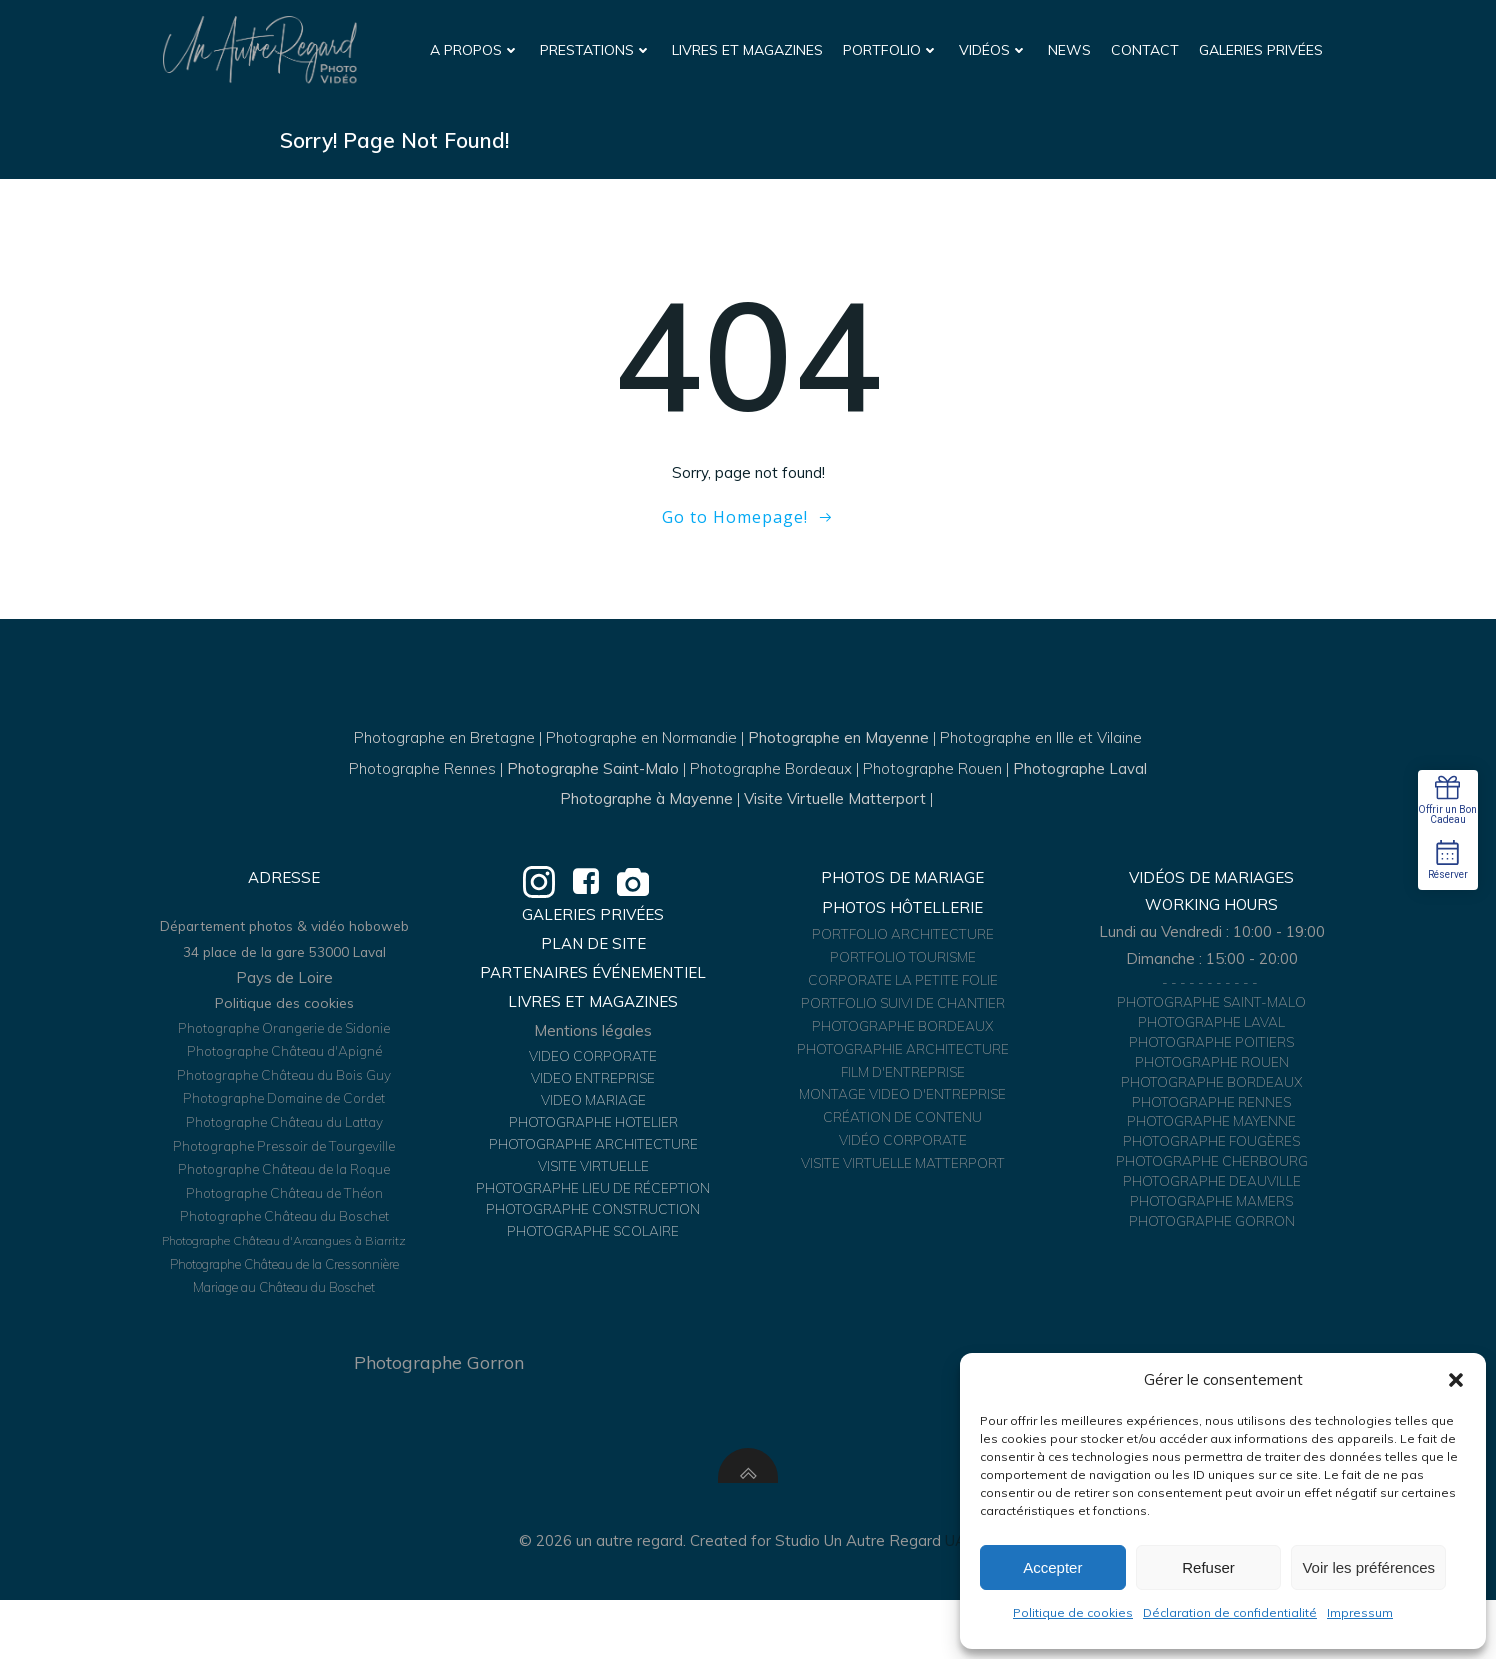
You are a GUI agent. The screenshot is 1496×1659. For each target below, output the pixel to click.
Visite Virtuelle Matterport (835, 814)
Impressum (1360, 1612)
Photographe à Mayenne (646, 814)
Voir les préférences (1368, 1567)
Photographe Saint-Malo (593, 784)
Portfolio (893, 49)
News (1071, 49)
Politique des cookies (286, 1048)
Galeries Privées (1263, 49)
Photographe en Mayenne (838, 753)
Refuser (1208, 1567)
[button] (1456, 1380)
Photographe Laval (1080, 784)
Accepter (1052, 1567)
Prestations (598, 49)
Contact (1147, 49)
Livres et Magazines (749, 49)
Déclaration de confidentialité (1230, 1612)
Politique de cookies (1073, 1612)
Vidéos (995, 49)
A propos (477, 49)
